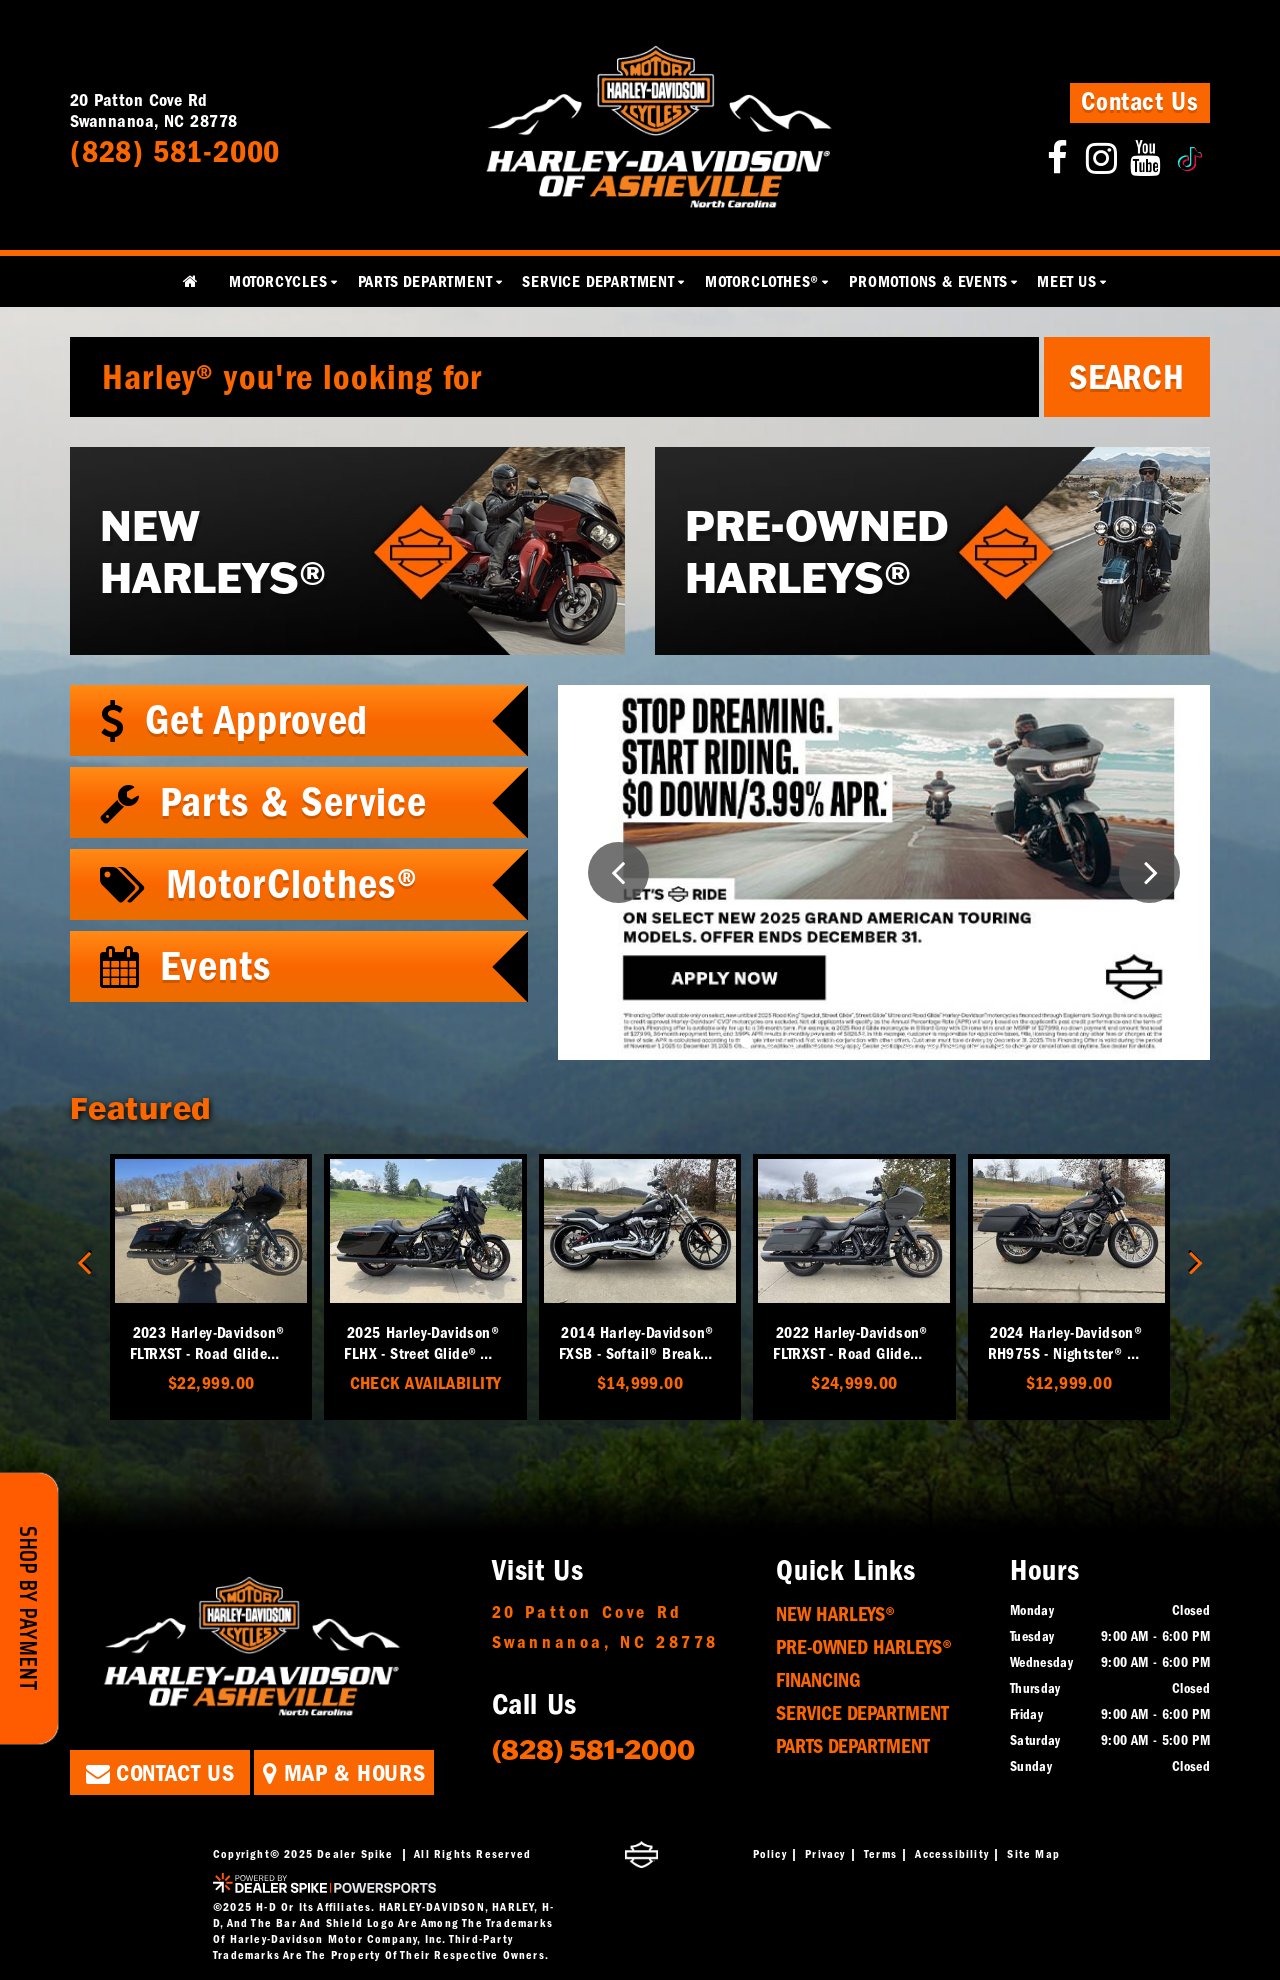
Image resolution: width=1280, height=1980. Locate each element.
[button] (618, 872)
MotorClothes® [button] (762, 282)
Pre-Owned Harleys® (864, 1647)
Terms (880, 1854)
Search (1127, 377)
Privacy (825, 1854)
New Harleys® (835, 1614)
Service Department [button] (598, 282)
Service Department (862, 1713)
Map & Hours (344, 1773)
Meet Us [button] (1067, 282)
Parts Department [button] (425, 282)
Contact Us (1140, 102)
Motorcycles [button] (278, 282)
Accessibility (952, 1854)
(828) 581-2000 (593, 1748)
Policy (770, 1854)
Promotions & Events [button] (928, 282)
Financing (818, 1680)
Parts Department (853, 1746)
